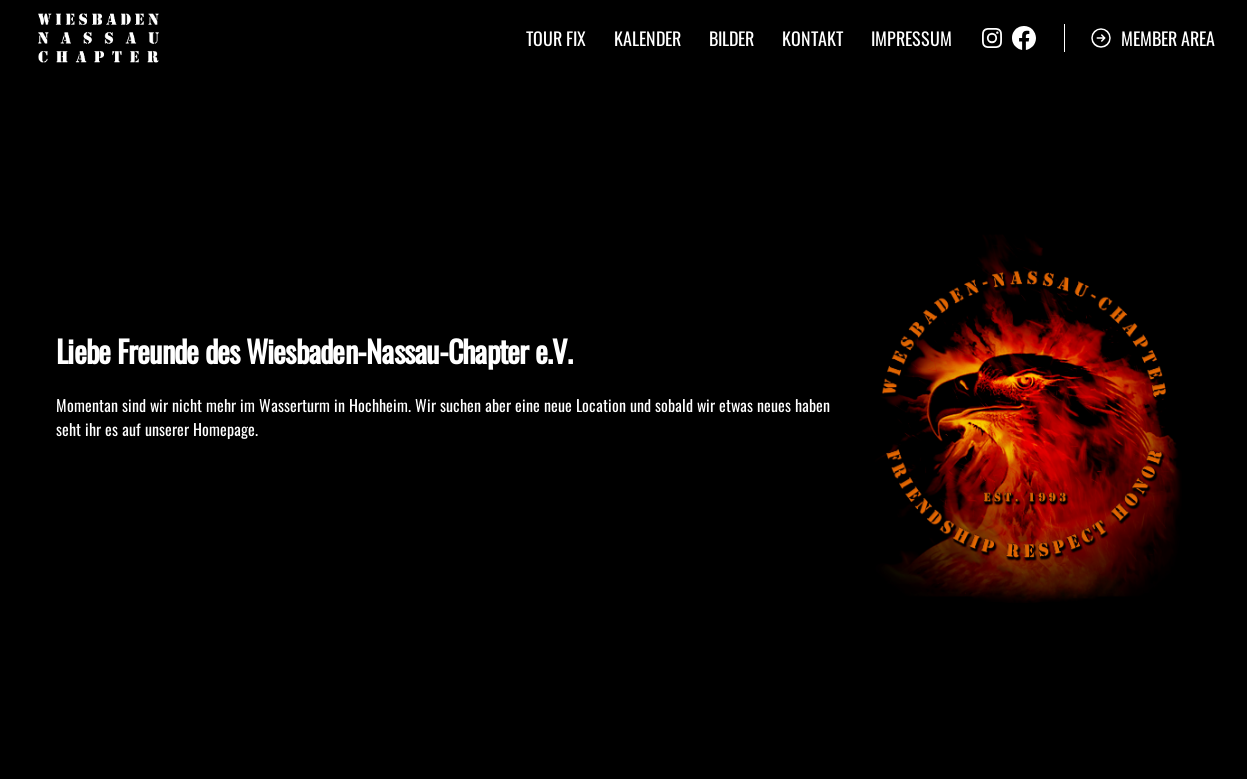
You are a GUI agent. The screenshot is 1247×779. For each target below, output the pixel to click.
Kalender (647, 38)
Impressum (911, 38)
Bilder (731, 38)
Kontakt (812, 38)
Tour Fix (556, 38)
